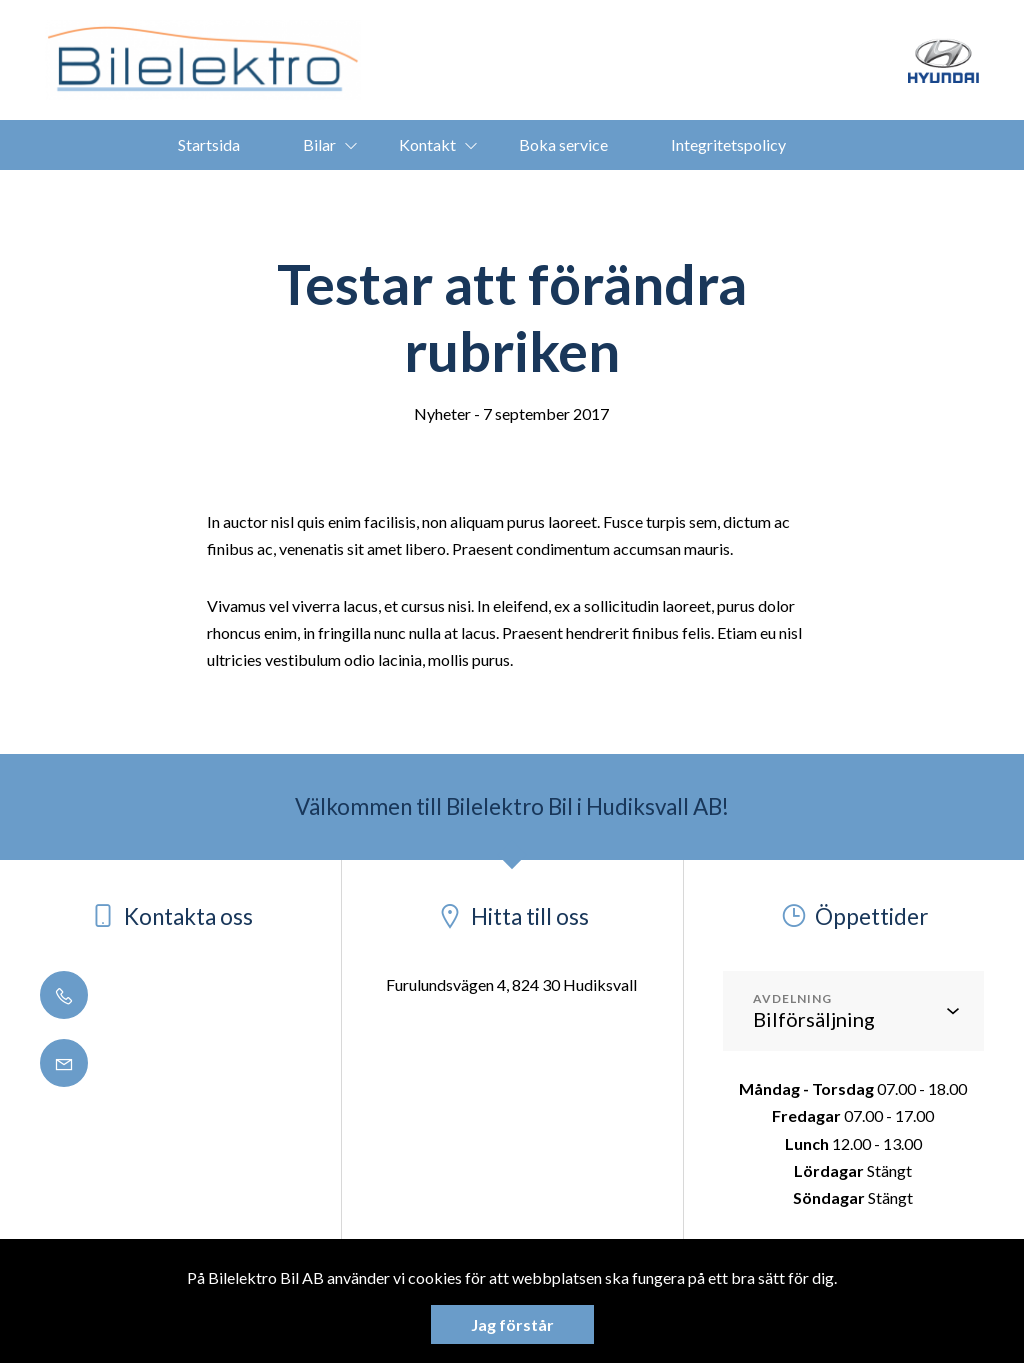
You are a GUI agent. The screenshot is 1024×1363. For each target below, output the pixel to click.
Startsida (209, 144)
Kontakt (427, 144)
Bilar (319, 144)
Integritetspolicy (728, 144)
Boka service (563, 144)
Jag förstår (512, 1324)
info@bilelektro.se (139, 1064)
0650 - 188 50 (123, 996)
